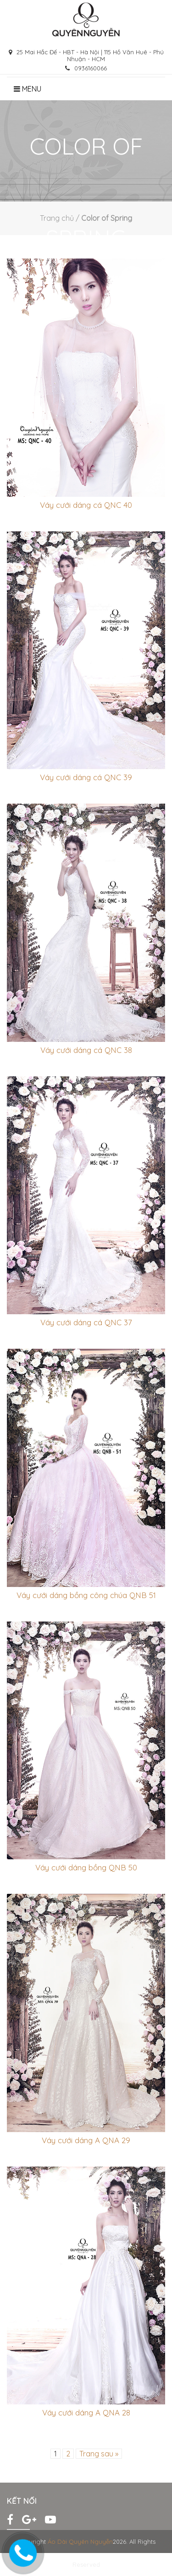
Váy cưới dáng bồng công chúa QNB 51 (86, 1595)
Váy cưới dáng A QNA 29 (86, 2140)
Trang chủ (57, 218)
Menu (27, 88)
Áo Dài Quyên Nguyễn (80, 2541)
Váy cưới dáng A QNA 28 (86, 2412)
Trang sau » (98, 2453)
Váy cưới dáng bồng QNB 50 (86, 1867)
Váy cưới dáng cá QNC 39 (86, 777)
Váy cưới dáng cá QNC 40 (86, 505)
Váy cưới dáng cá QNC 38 (86, 1050)
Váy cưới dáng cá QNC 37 (86, 1322)
